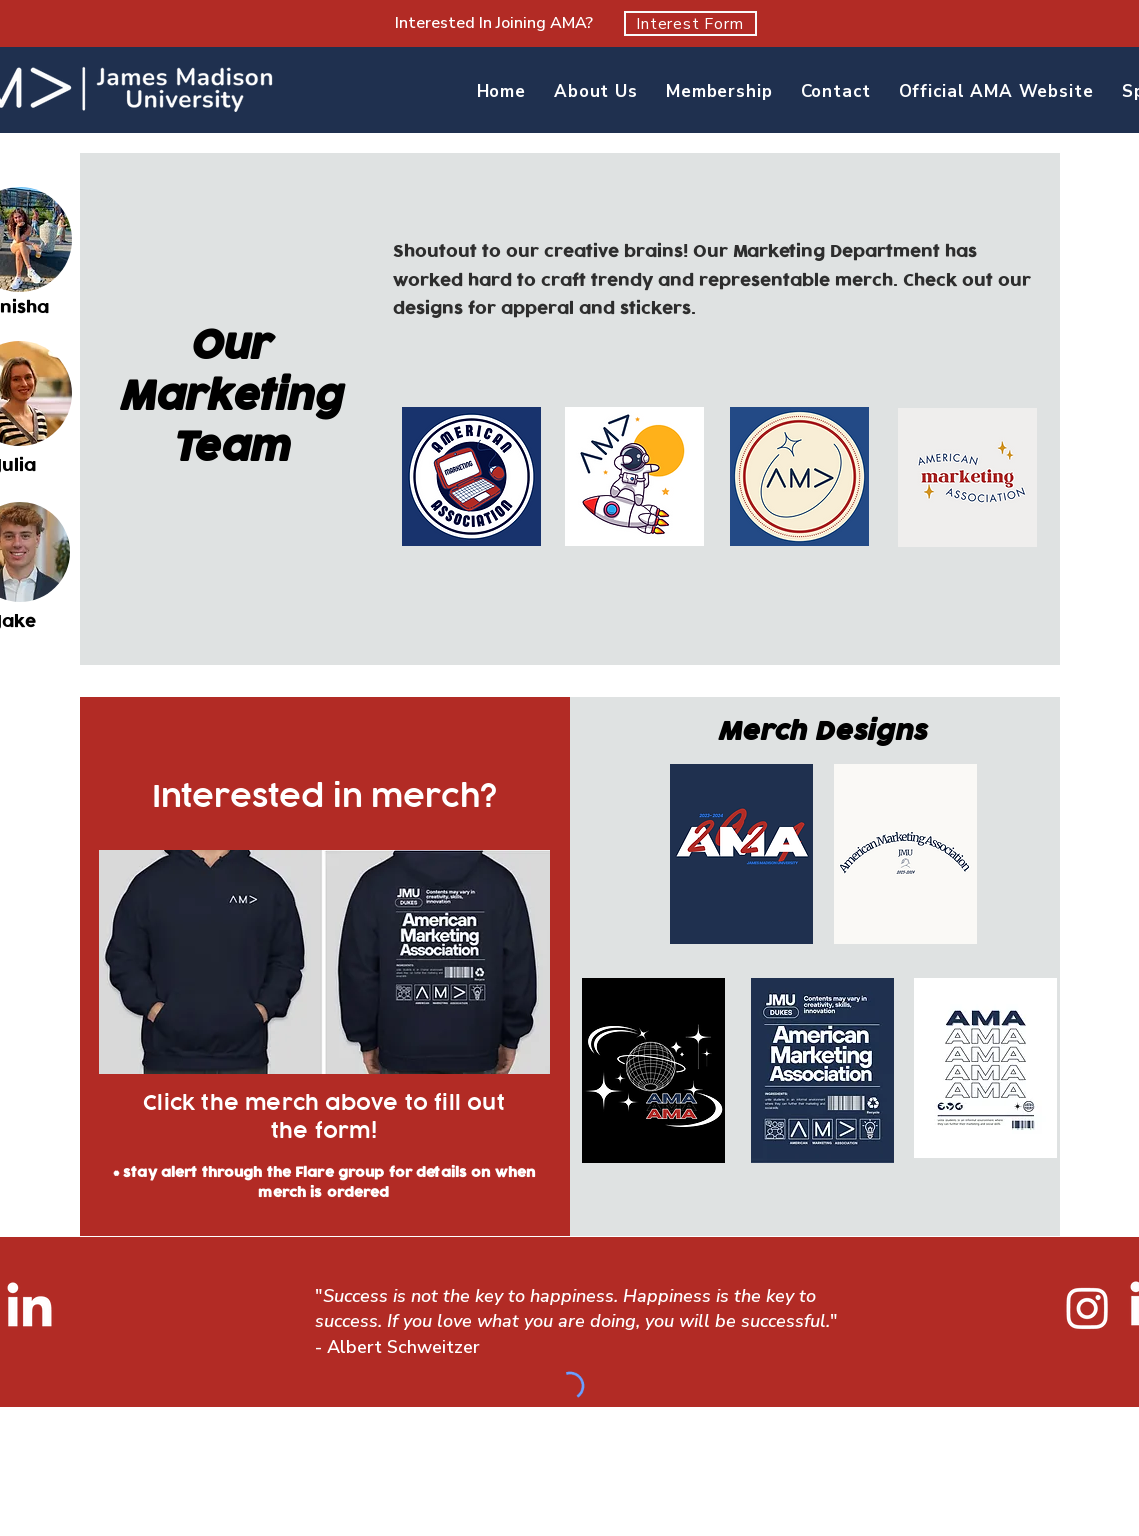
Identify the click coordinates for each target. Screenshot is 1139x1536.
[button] (596, 92)
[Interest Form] (690, 23)
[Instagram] (1087, 1307)
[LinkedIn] (29, 1308)
